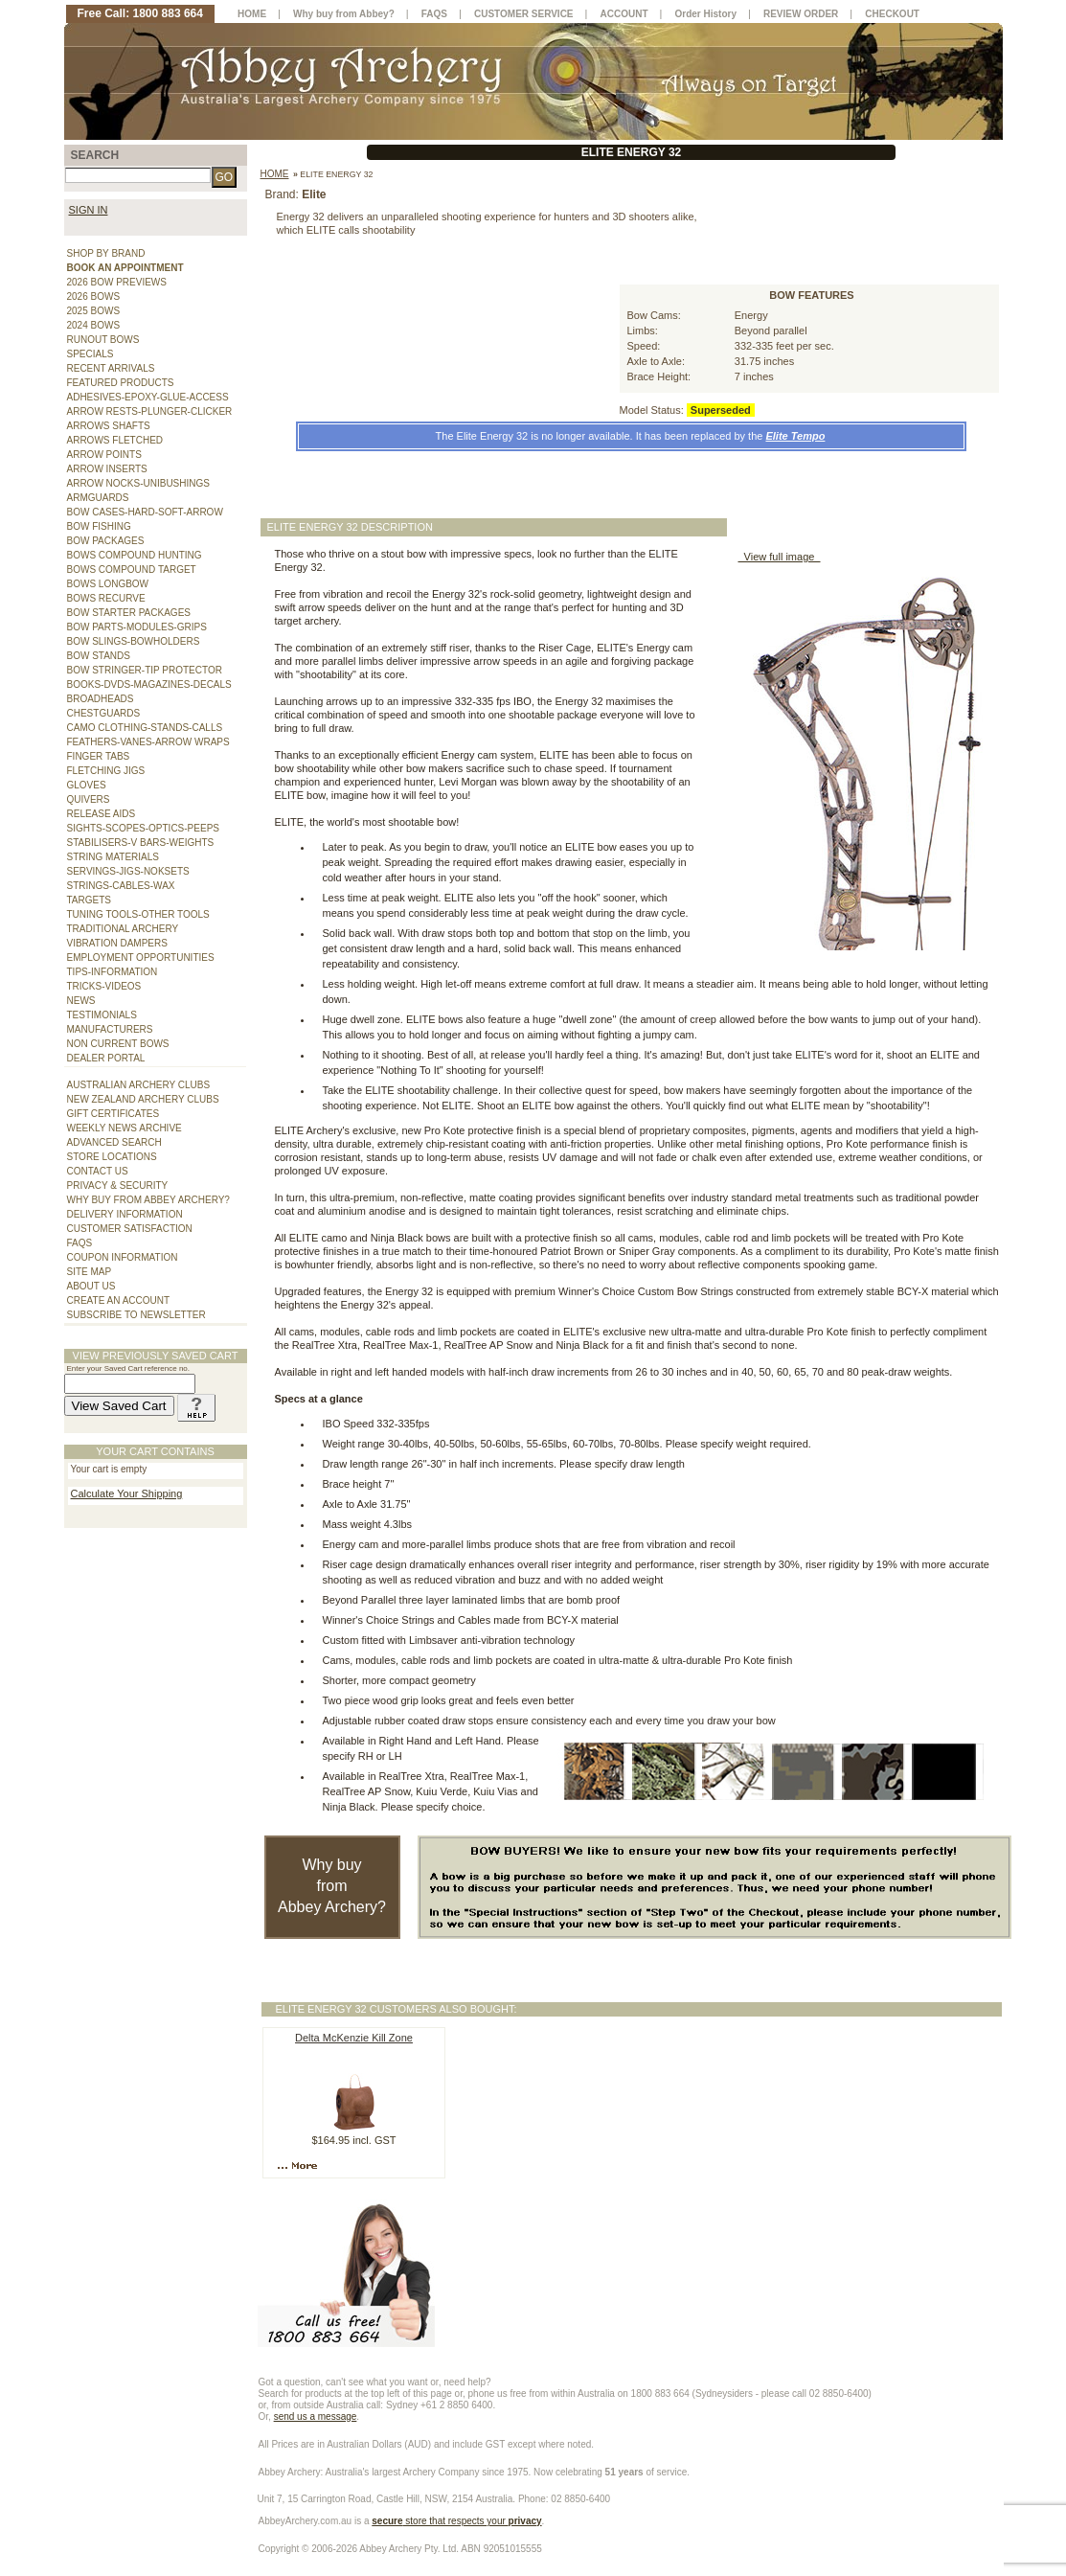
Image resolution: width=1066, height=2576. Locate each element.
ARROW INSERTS (107, 469)
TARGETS (89, 900)
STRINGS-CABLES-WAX (121, 885)
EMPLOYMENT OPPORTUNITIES (141, 957)
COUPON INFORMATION (122, 1257)
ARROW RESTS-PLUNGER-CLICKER (150, 411)
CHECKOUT (892, 14)
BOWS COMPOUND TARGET (131, 569)
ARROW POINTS (104, 454)
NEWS (81, 1000)
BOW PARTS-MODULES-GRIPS (137, 627)
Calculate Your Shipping (127, 1493)
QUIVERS (88, 799)
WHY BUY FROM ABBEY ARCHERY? (148, 1200)
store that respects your (456, 2521)
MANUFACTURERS (110, 1029)
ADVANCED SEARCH (114, 1142)
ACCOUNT (624, 14)
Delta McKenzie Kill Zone (354, 2037)
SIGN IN (88, 210)
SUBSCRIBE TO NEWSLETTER (136, 1315)
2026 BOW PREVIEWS (117, 282)
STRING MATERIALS (113, 857)
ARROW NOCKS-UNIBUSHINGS (138, 483)
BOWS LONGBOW (108, 584)
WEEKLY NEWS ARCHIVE (124, 1128)
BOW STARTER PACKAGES (129, 612)
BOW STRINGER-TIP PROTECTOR (144, 670)
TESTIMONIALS (102, 1015)
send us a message (315, 2416)
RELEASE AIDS (101, 814)
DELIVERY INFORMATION (125, 1214)
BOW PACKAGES (106, 541)
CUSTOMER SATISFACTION (130, 1228)
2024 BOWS (94, 325)
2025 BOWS (94, 311)
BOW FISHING (99, 526)
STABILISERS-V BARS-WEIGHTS (141, 842)
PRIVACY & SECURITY (118, 1185)
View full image (779, 556)
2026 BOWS (94, 296)
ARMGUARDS (98, 497)
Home (275, 174)
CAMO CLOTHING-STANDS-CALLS (145, 727)
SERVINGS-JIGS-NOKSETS (128, 871)
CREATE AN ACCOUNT (118, 1300)
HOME (252, 14)
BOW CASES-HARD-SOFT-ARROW (145, 512)
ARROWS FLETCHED (115, 440)
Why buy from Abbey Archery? (332, 1886)
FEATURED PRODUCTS (120, 382)
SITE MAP (89, 1271)
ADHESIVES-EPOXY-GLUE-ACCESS (148, 397)
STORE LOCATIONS (112, 1156)
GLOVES (86, 785)
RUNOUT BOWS (103, 339)
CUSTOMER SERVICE (524, 14)
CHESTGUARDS (104, 713)
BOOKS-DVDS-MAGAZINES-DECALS (149, 684)
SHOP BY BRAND (106, 253)
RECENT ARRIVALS (111, 368)
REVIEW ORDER (800, 14)
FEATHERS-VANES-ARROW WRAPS (148, 742)
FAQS (80, 1243)
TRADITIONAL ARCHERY (123, 928)
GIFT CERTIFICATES (113, 1113)
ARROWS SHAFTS (108, 426)
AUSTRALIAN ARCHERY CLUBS (139, 1085)
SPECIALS (90, 354)
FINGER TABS (98, 756)
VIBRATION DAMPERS (117, 943)
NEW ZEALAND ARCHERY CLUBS (143, 1099)
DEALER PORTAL (106, 1058)
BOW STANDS (98, 655)
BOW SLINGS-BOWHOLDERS (133, 641)
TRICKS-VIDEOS (104, 986)
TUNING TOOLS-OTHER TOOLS (138, 914)
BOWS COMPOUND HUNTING (134, 555)
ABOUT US (91, 1286)
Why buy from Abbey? (344, 14)
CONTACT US (97, 1171)
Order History (706, 14)
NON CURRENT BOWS (118, 1043)
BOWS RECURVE (106, 598)
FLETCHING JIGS (106, 770)
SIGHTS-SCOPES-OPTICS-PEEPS (143, 828)
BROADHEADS (100, 699)
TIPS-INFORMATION (112, 972)
